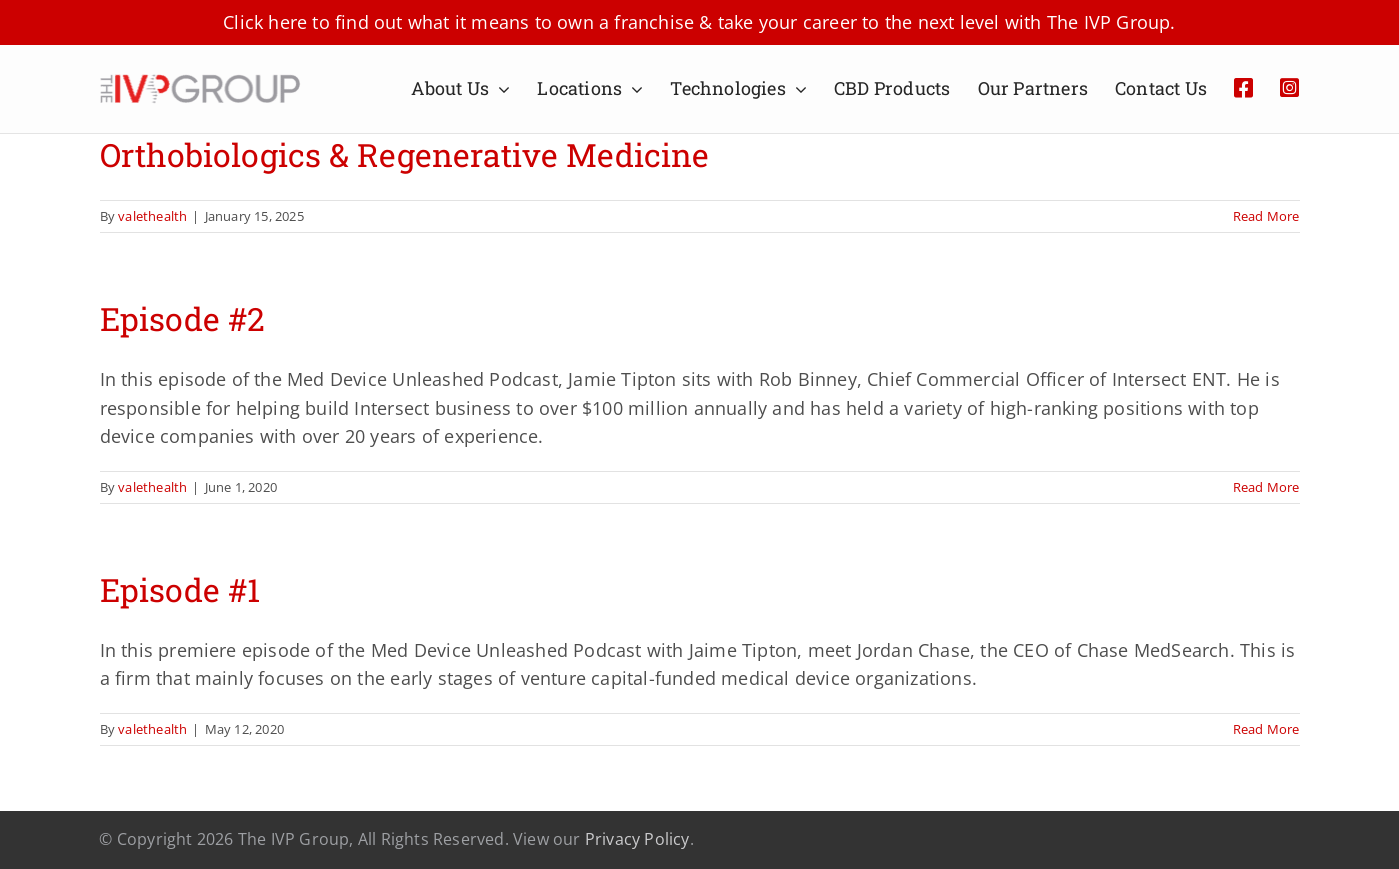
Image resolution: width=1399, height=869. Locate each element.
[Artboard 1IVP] (200, 82)
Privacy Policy (637, 839)
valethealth (152, 216)
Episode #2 (182, 318)
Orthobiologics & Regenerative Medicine (404, 154)
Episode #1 (180, 589)
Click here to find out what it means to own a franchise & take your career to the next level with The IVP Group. (699, 22)
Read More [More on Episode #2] (1266, 487)
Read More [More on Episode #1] (1266, 729)
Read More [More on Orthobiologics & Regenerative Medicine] (1266, 216)
